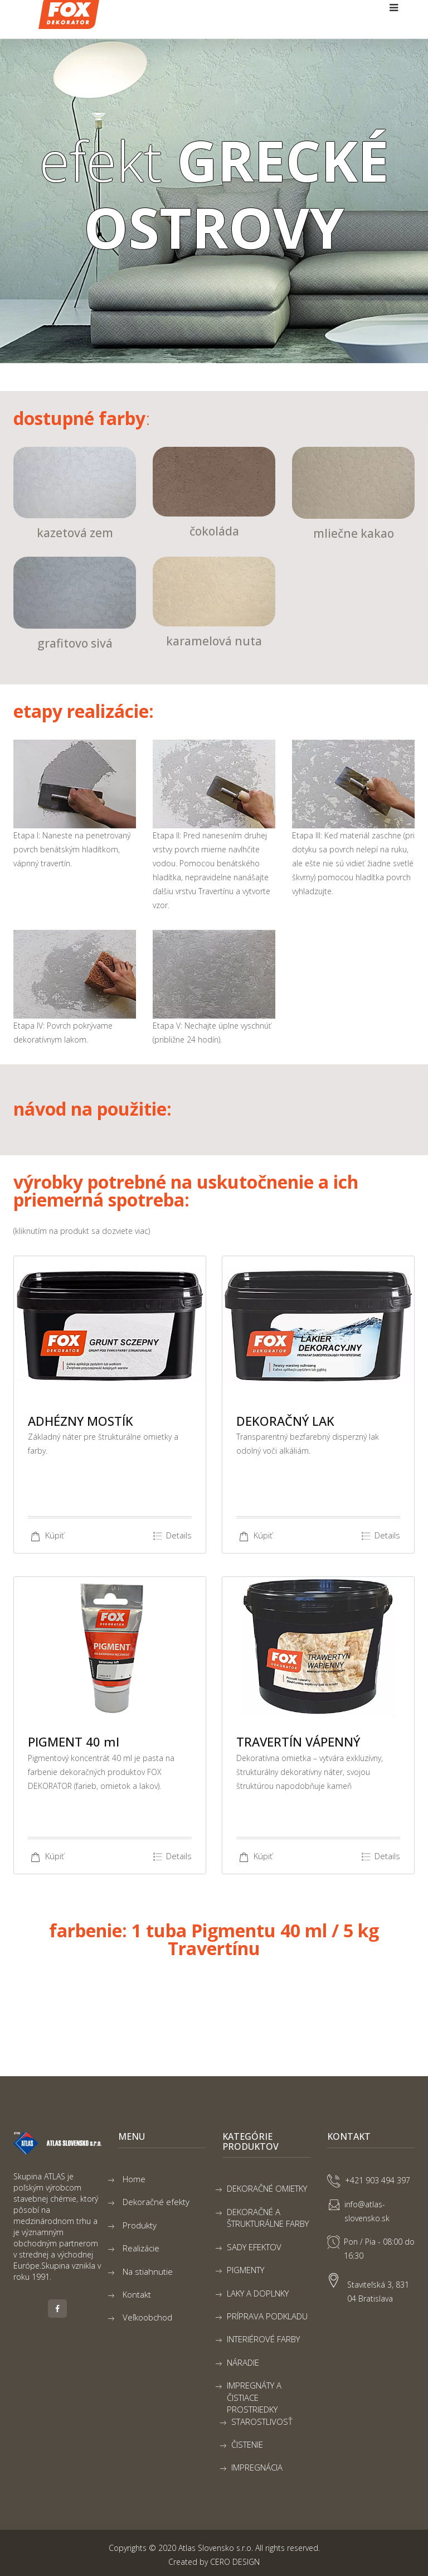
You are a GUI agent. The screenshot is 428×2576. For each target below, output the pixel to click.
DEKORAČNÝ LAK (285, 1420)
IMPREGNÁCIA (257, 2467)
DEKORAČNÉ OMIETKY (267, 2188)
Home (134, 2178)
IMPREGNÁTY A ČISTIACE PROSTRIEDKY (254, 2397)
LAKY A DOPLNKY (258, 2293)
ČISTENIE (247, 2444)
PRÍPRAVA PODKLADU (267, 2316)
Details (172, 1536)
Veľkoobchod (147, 2317)
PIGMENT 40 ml (73, 1741)
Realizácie (141, 2248)
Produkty (140, 2225)
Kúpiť (46, 1535)
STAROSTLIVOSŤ (262, 2421)
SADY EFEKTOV (254, 2246)
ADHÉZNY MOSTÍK (80, 1420)
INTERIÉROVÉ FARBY (263, 2339)
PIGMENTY (245, 2269)
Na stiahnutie (148, 2271)
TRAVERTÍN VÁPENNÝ (298, 1741)
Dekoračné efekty (156, 2201)
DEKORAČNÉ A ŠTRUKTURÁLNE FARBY (268, 2217)
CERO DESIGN (235, 2561)
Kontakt (137, 2294)
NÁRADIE (243, 2362)
